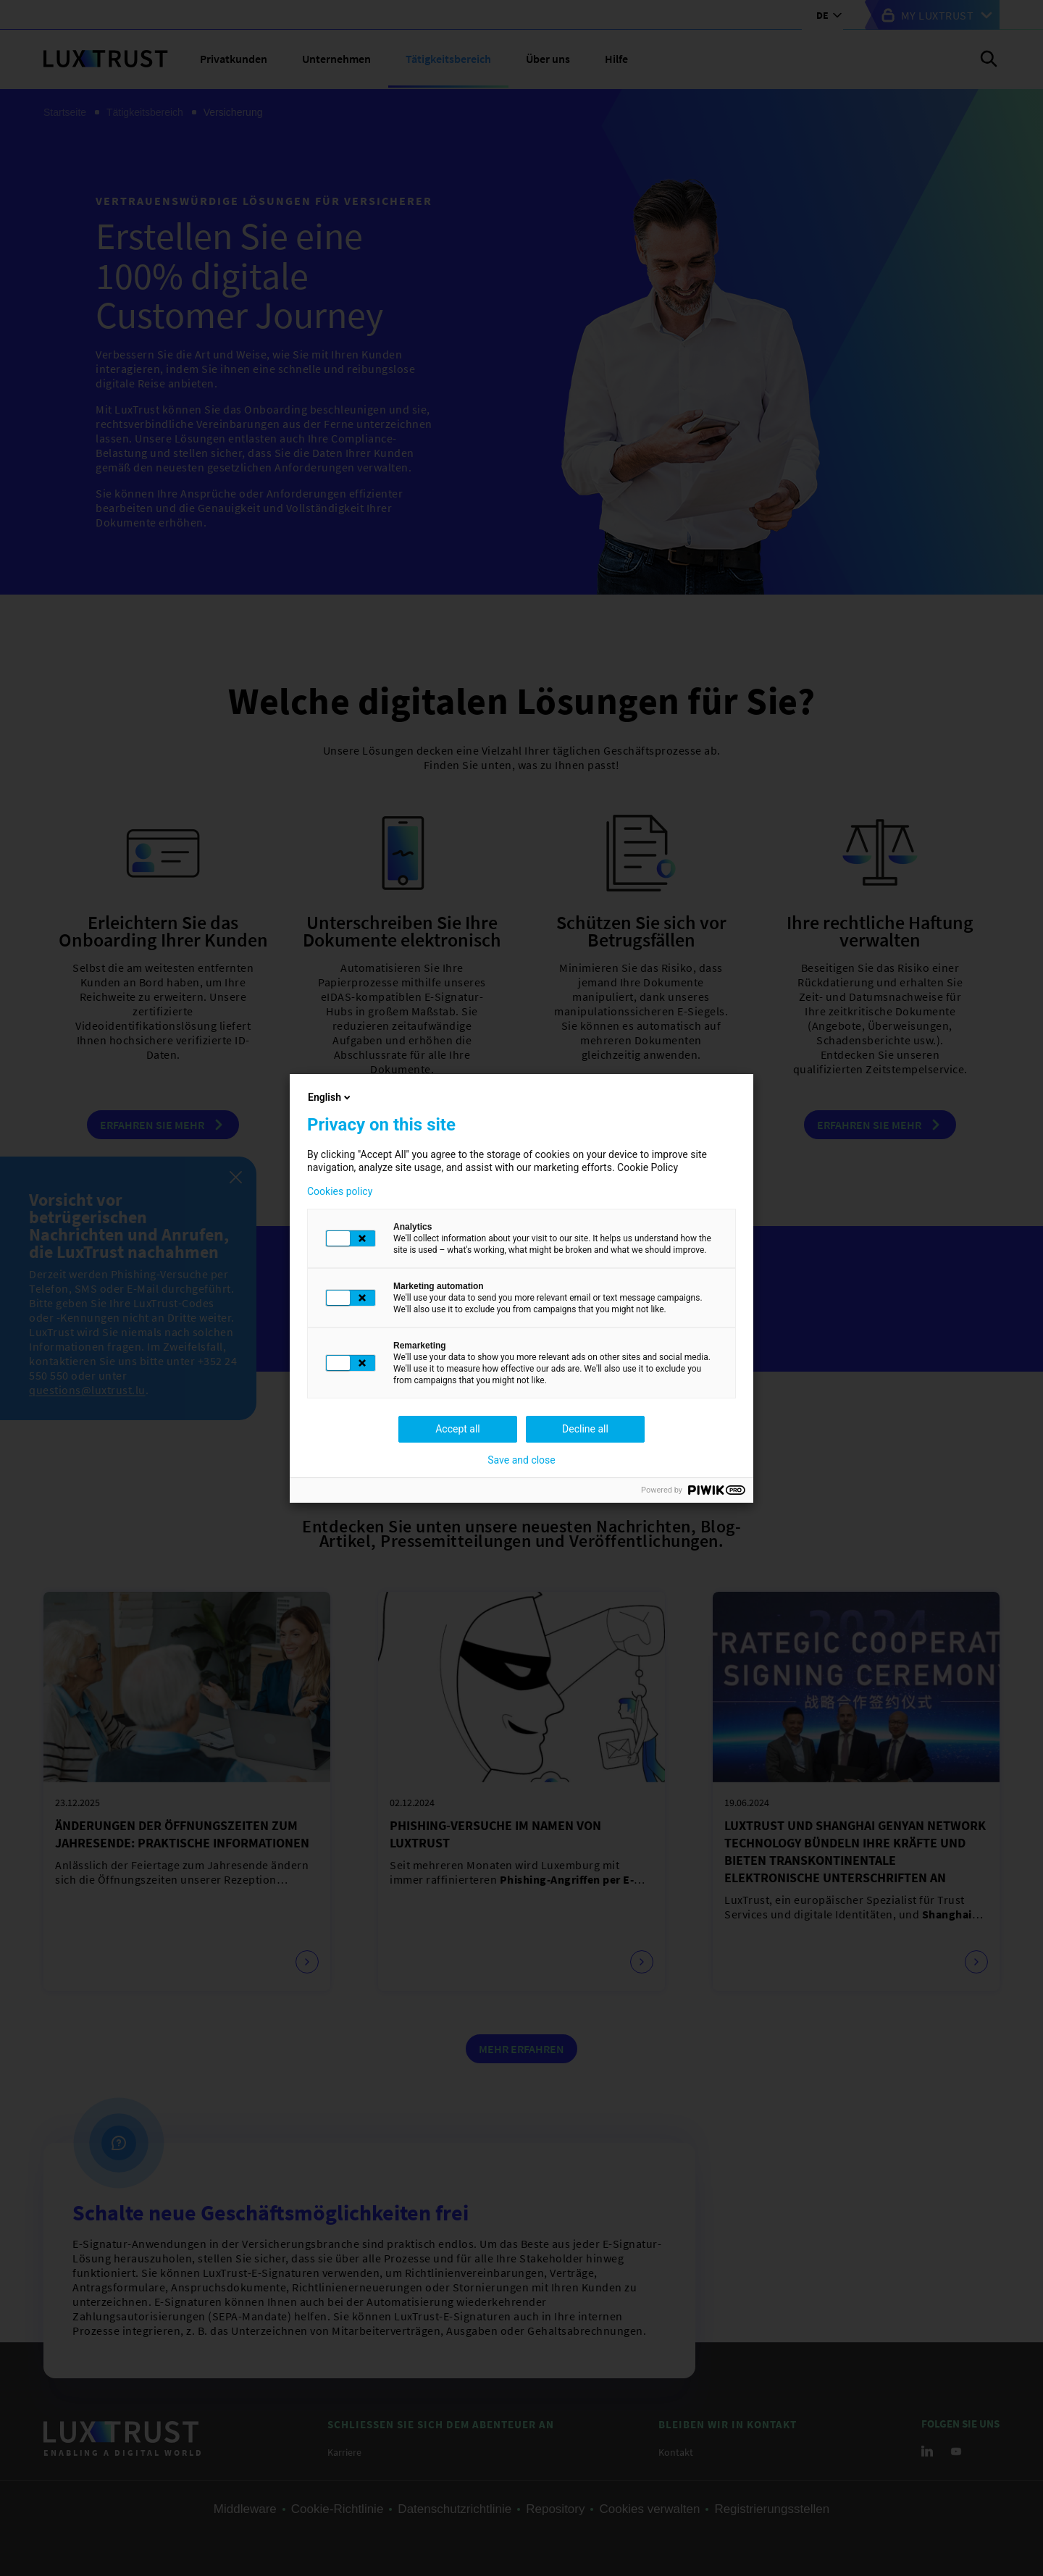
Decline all (585, 1429)
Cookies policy (339, 1191)
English (330, 1097)
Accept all (457, 1429)
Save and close (521, 1460)
